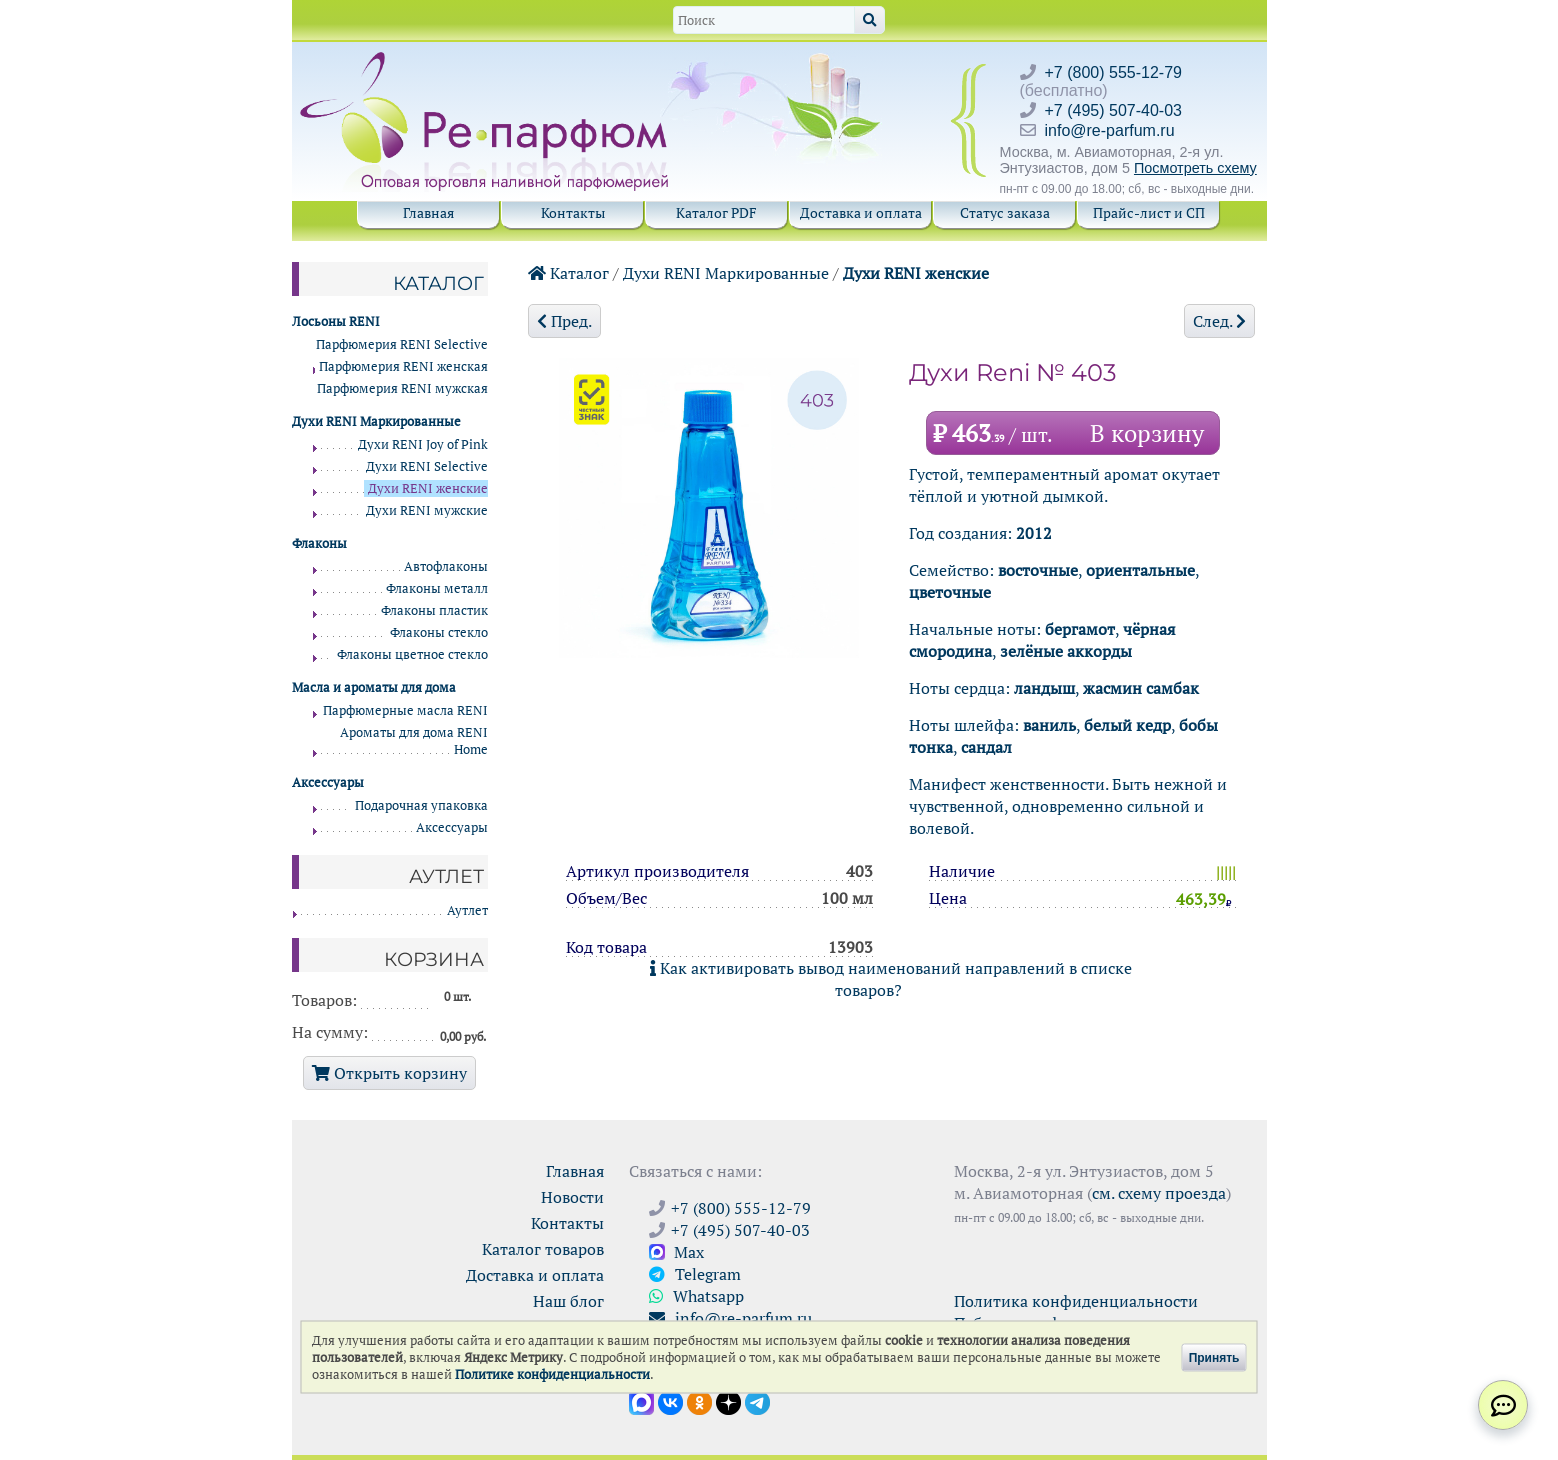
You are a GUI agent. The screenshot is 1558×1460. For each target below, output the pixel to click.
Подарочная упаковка (421, 805)
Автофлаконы (446, 566)
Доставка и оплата (861, 212)
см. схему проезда (1159, 1193)
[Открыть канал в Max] (641, 1401)
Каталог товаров (543, 1249)
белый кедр (1127, 725)
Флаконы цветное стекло (412, 654)
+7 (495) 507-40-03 (1113, 110)
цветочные (950, 592)
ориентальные (1140, 570)
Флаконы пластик (434, 610)
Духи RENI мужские (427, 510)
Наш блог (568, 1301)
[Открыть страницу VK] (670, 1401)
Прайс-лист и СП (1149, 212)
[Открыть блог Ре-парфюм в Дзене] (728, 1401)
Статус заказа (1005, 212)
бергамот (1080, 629)
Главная (428, 212)
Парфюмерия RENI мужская (402, 388)
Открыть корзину (389, 1073)
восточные (1038, 570)
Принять (1214, 1357)
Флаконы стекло (439, 632)
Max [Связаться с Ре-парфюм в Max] (676, 1252)
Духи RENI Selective (427, 466)
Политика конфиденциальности (1076, 1301)
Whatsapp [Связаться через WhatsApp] (696, 1296)
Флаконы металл (437, 588)
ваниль (1049, 725)
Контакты (573, 212)
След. (1219, 321)
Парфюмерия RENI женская (403, 366)
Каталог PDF (716, 212)
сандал (986, 747)
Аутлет (467, 910)
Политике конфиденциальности (552, 1374)
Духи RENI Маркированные (726, 273)
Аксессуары (452, 827)
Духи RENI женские (916, 273)
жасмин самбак (1141, 688)
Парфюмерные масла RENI (405, 710)
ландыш (1044, 688)
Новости (572, 1197)
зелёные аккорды (1066, 651)
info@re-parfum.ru (1110, 130)
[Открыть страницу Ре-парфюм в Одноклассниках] (699, 1401)
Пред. (564, 321)
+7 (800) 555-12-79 (1113, 72)
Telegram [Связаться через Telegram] (695, 1274)
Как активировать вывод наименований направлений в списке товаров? (891, 979)
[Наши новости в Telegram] (757, 1401)
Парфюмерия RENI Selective (402, 344)
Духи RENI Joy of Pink (423, 444)
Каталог (568, 273)
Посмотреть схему (1195, 168)
